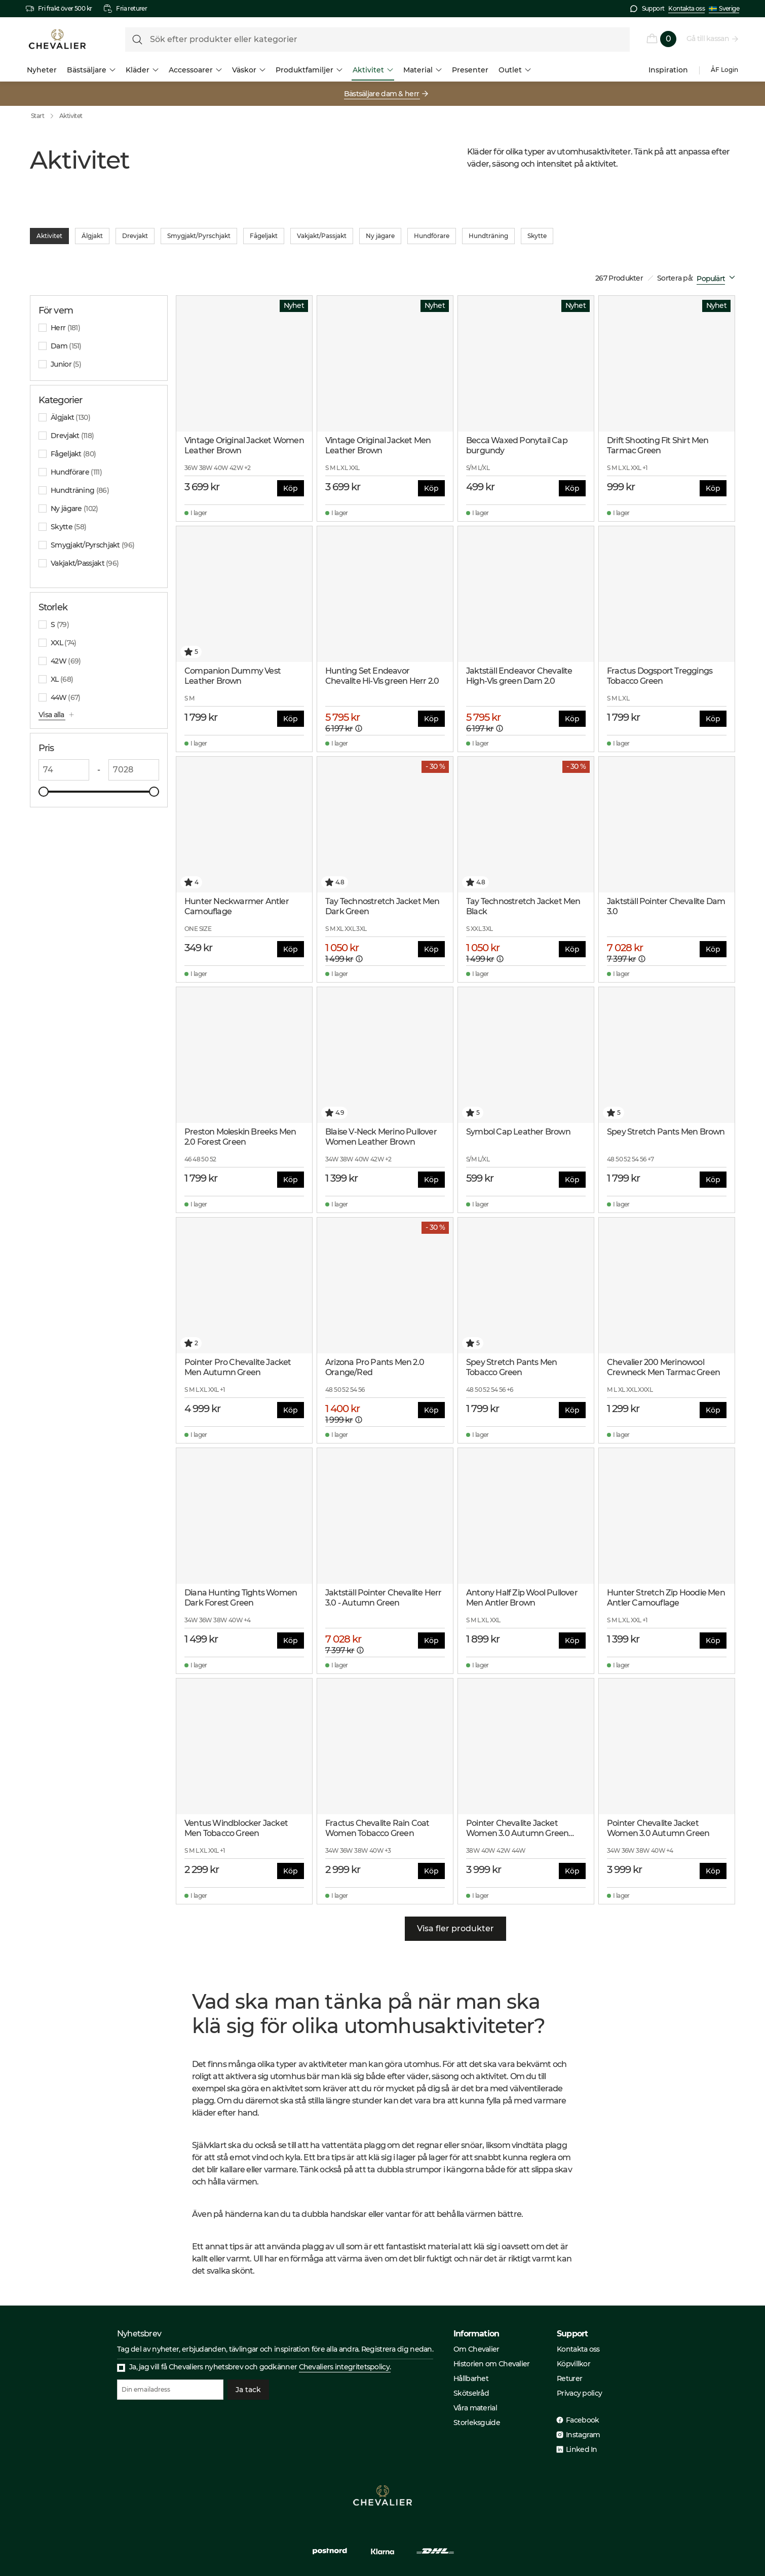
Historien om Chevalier (491, 2363)
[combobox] (718, 278)
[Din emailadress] (170, 2389)
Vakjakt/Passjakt (322, 236)
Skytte (537, 236)
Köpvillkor (573, 2363)
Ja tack (248, 2389)
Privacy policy (579, 2393)
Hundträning (488, 236)
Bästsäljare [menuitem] (91, 70)
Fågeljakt (264, 236)
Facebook (582, 2420)
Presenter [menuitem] (470, 70)
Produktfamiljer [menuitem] (309, 70)
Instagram (583, 2434)
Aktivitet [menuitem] (373, 70)
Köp (290, 488)
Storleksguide (476, 2422)
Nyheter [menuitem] (42, 70)
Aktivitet (71, 116)
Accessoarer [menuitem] (195, 70)
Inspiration (668, 70)
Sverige (724, 9)
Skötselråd (471, 2393)
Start (44, 116)
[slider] (44, 792)
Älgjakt (92, 236)
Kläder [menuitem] (142, 70)
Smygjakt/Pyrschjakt (199, 236)
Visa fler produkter (455, 1929)
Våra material (475, 2407)
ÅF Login (724, 70)
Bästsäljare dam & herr (382, 93)
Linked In (581, 2449)
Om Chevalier (476, 2349)
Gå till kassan (708, 38)
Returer (569, 2378)
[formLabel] (377, 39)
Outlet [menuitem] (515, 70)
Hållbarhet (470, 2378)
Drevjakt (135, 236)
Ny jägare (380, 236)
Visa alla (52, 714)
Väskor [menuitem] (248, 70)
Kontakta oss (686, 8)
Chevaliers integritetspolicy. (345, 2366)
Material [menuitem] (422, 70)
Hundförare (431, 236)
